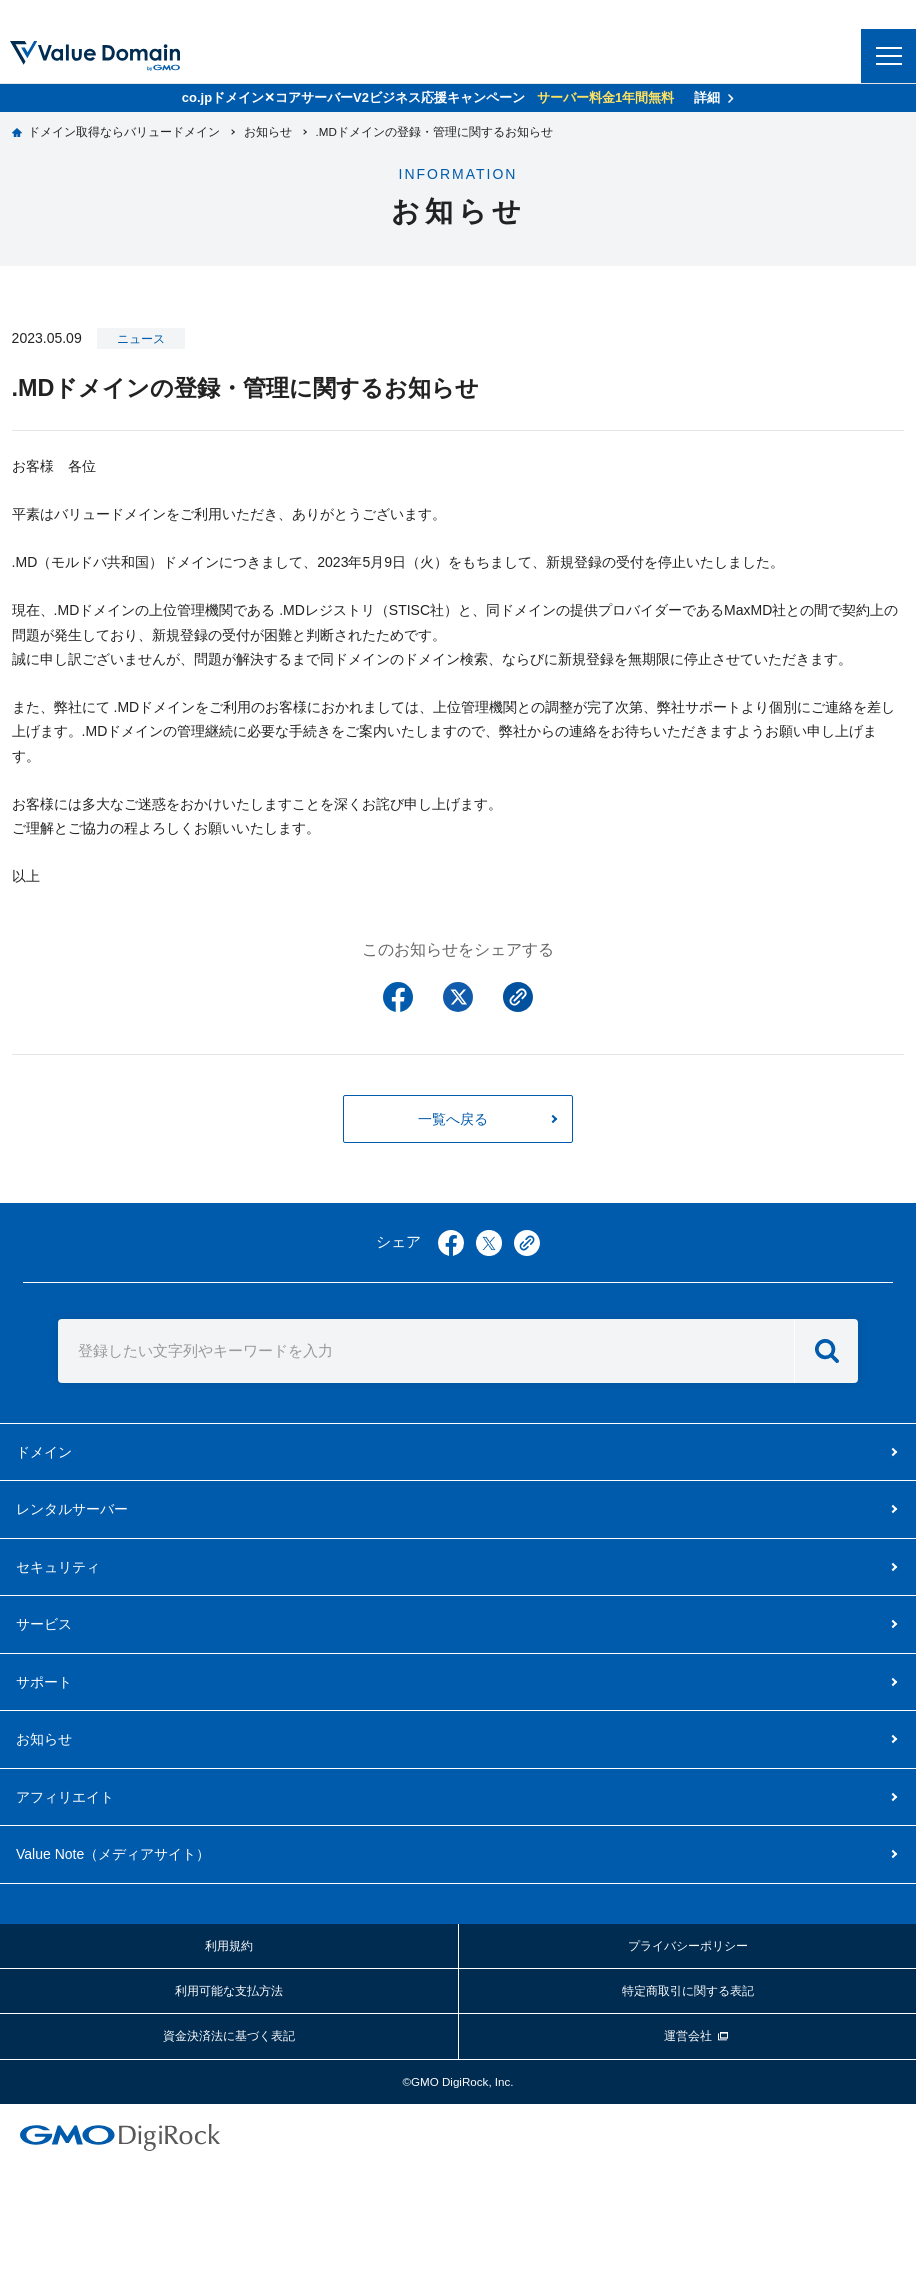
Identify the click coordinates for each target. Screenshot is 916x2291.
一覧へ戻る (453, 1119)
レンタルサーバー (72, 1509)
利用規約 (229, 1945)
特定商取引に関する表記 (688, 1990)
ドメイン (44, 1452)
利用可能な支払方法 (229, 1990)
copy (527, 1243)
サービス (44, 1624)
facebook (451, 1243)
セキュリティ (58, 1567)
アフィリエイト (65, 1797)
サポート (44, 1682)
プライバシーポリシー (688, 1945)
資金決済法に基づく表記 (229, 2035)
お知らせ (44, 1739)
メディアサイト (113, 1854)
